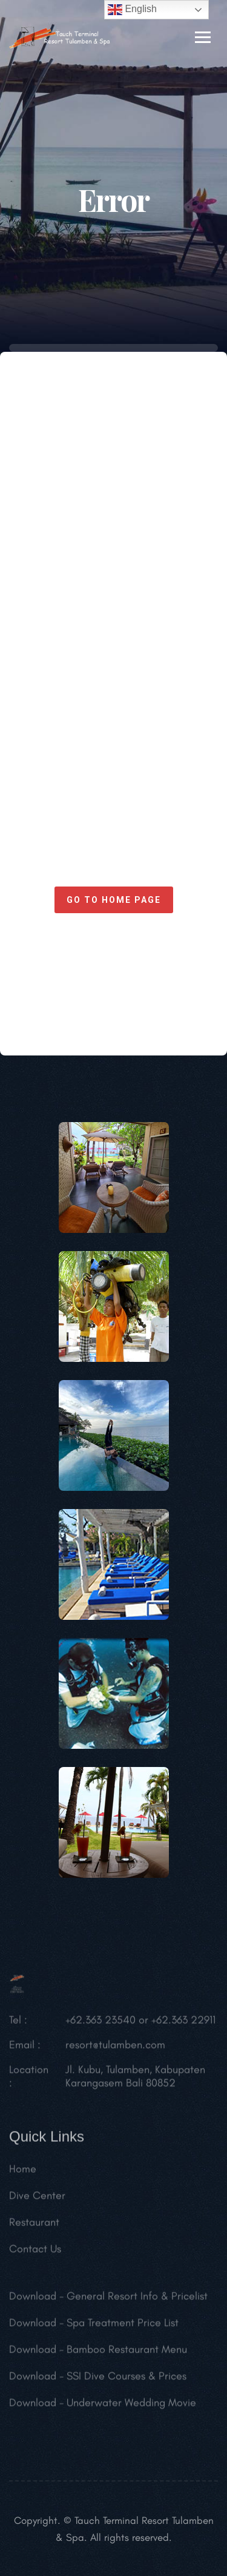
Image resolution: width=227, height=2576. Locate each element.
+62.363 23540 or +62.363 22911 (140, 2022)
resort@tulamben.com (115, 2047)
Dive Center (37, 2198)
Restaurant (34, 2224)
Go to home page (114, 900)
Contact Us (35, 2251)
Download (32, 2298)
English (132, 9)
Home (22, 2171)
